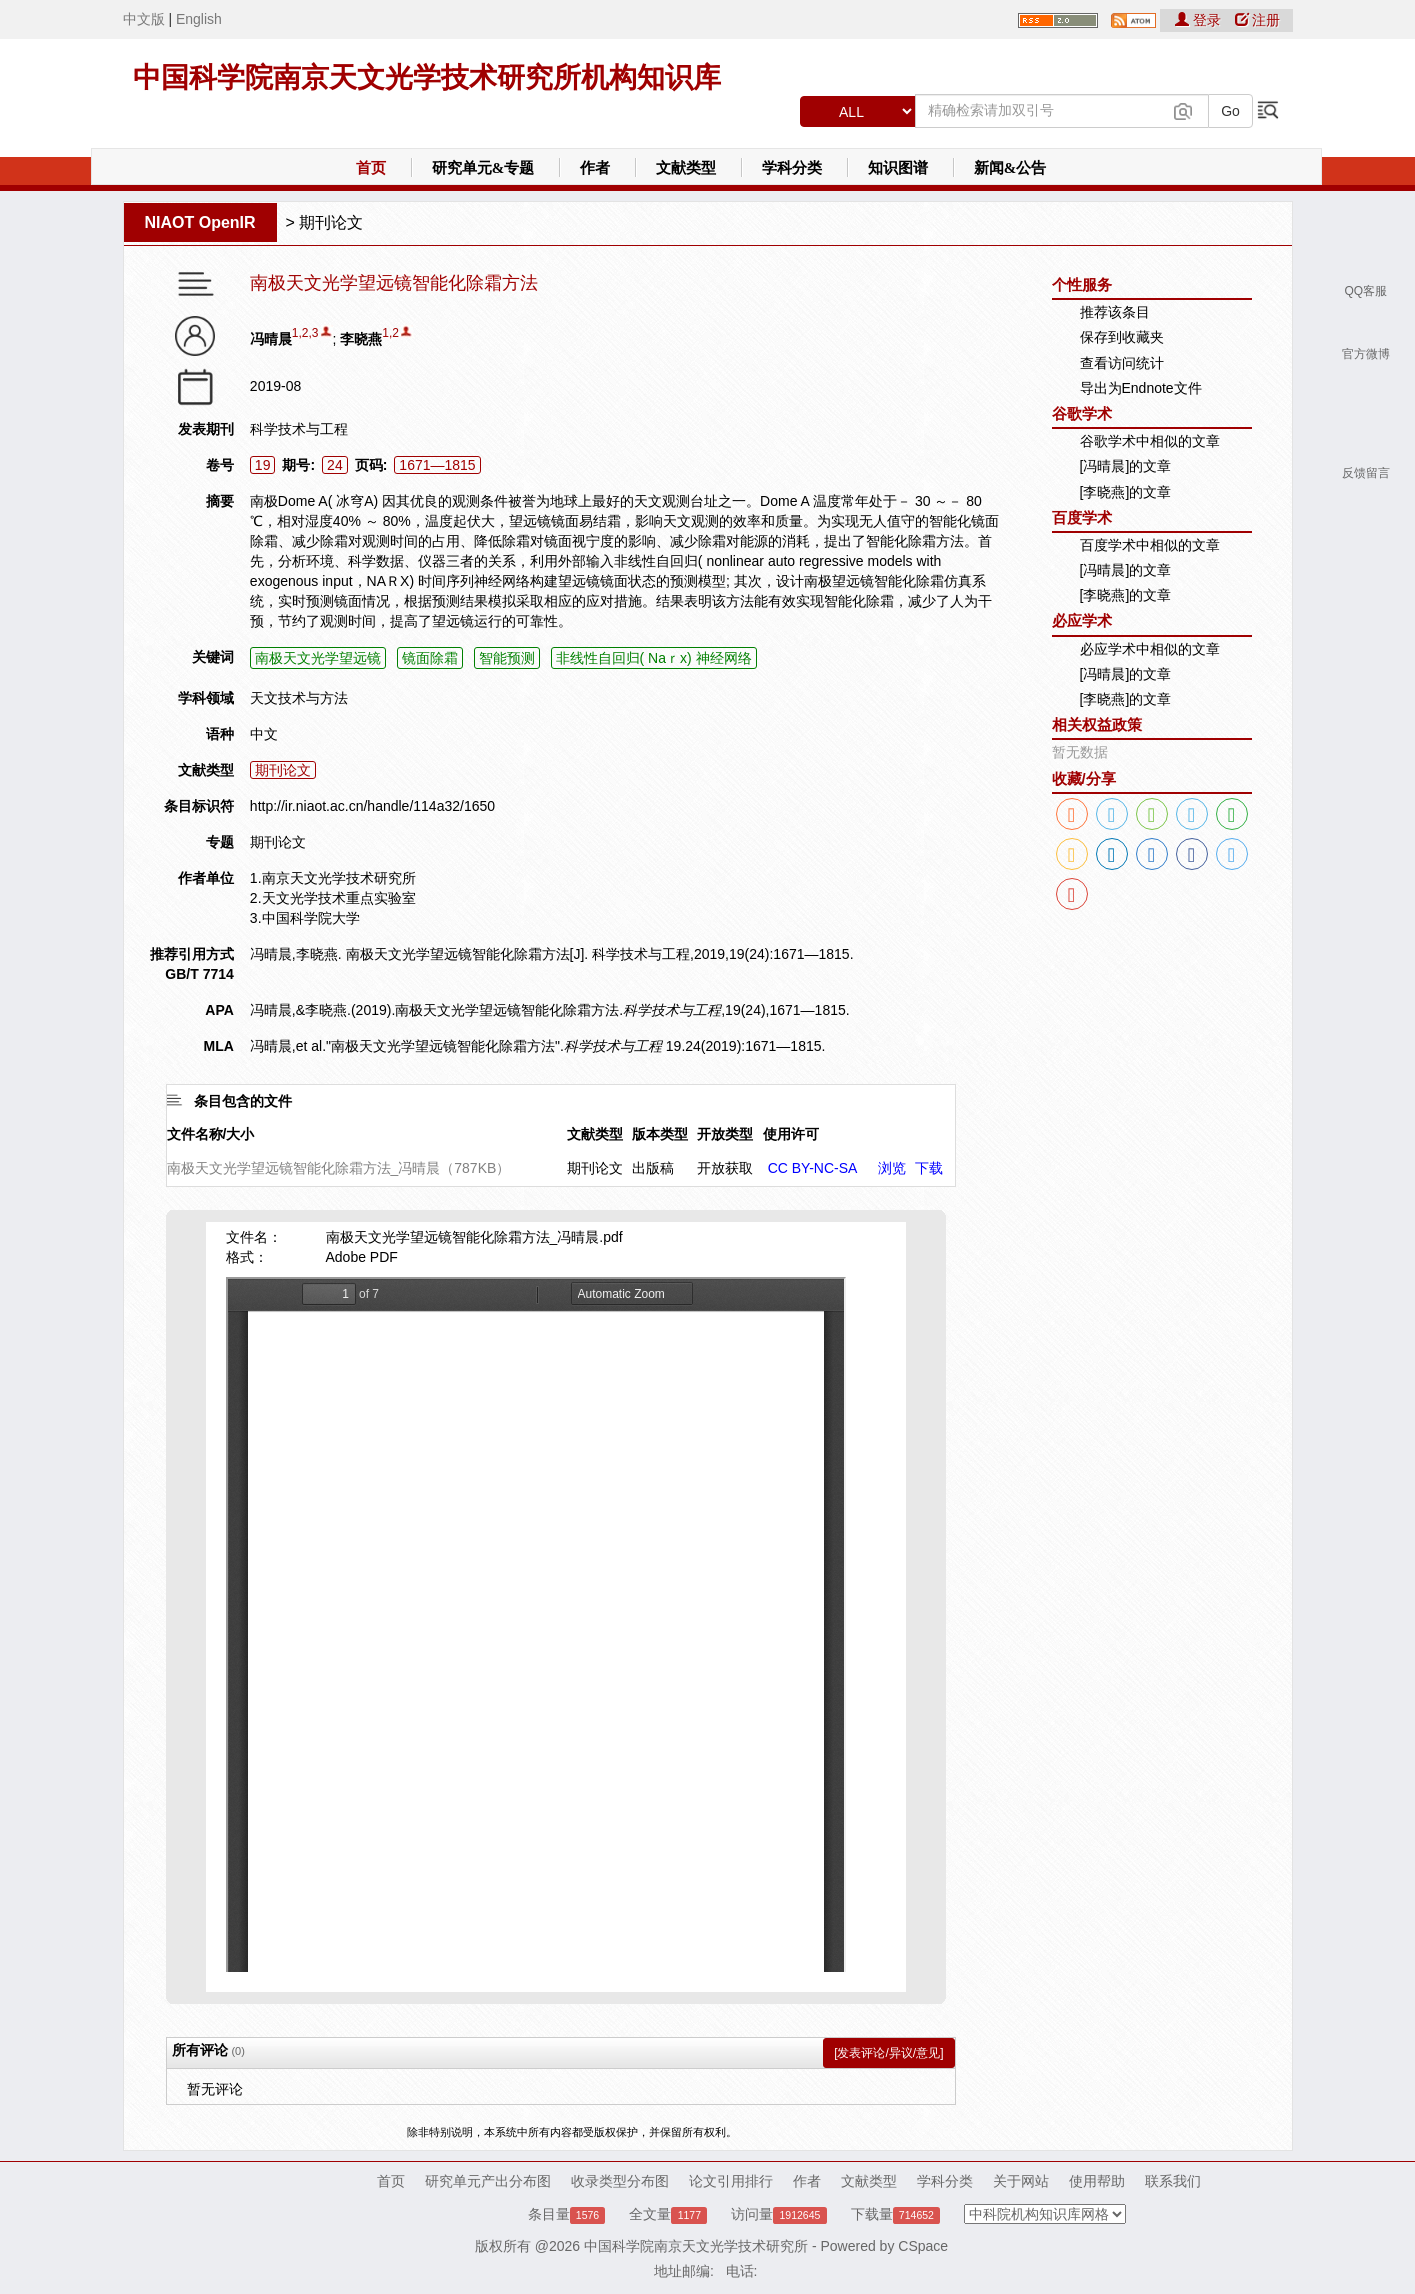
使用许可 (791, 1134)
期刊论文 (331, 222)
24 (335, 465)
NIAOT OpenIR (200, 222)
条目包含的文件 (243, 1101)
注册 (1258, 20)
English (199, 19)
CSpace (923, 2246)
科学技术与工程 (299, 429)
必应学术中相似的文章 (1150, 649)
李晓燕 (361, 339)
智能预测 (507, 658)
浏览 (892, 1168)
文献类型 (686, 168)
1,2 (390, 333)
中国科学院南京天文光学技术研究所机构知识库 (427, 77)
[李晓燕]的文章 (1126, 492)
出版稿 (653, 1168)
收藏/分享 (1084, 778)
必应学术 (1082, 620)
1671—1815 (437, 465)
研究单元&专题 (483, 168)
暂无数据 (1080, 752)
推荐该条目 (1115, 312)
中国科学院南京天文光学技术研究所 (696, 2246)
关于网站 (1021, 2181)
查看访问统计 (1122, 363)
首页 (371, 168)
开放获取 (725, 1168)
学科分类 (792, 168)
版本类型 (660, 1134)
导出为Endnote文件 (1141, 388)
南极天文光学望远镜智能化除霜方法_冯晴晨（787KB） (339, 1168)
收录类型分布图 (620, 2181)
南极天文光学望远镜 (318, 658)
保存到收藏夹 (1122, 337)
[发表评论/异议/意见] (888, 2053)
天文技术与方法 (299, 698)
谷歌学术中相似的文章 (1150, 441)
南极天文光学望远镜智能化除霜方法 (394, 283)
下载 (929, 1168)
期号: (298, 465)
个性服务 (1082, 284)
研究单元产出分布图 (488, 2181)
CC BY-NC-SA (813, 1168)
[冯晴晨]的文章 (1126, 466)
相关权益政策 (1097, 724)
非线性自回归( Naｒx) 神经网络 (654, 658)
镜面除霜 (430, 658)
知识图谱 (898, 168)
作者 (595, 168)
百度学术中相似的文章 (1150, 545)
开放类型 (725, 1134)
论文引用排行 (731, 2181)
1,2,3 (305, 333)
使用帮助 (1097, 2181)
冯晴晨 (271, 339)
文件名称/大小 (211, 1134)
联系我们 (1173, 2181)
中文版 (144, 19)
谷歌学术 (1082, 413)
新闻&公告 (1010, 168)
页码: (371, 465)
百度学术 (1082, 517)
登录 (1200, 20)
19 (263, 465)
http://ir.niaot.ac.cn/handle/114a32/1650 (372, 806)
